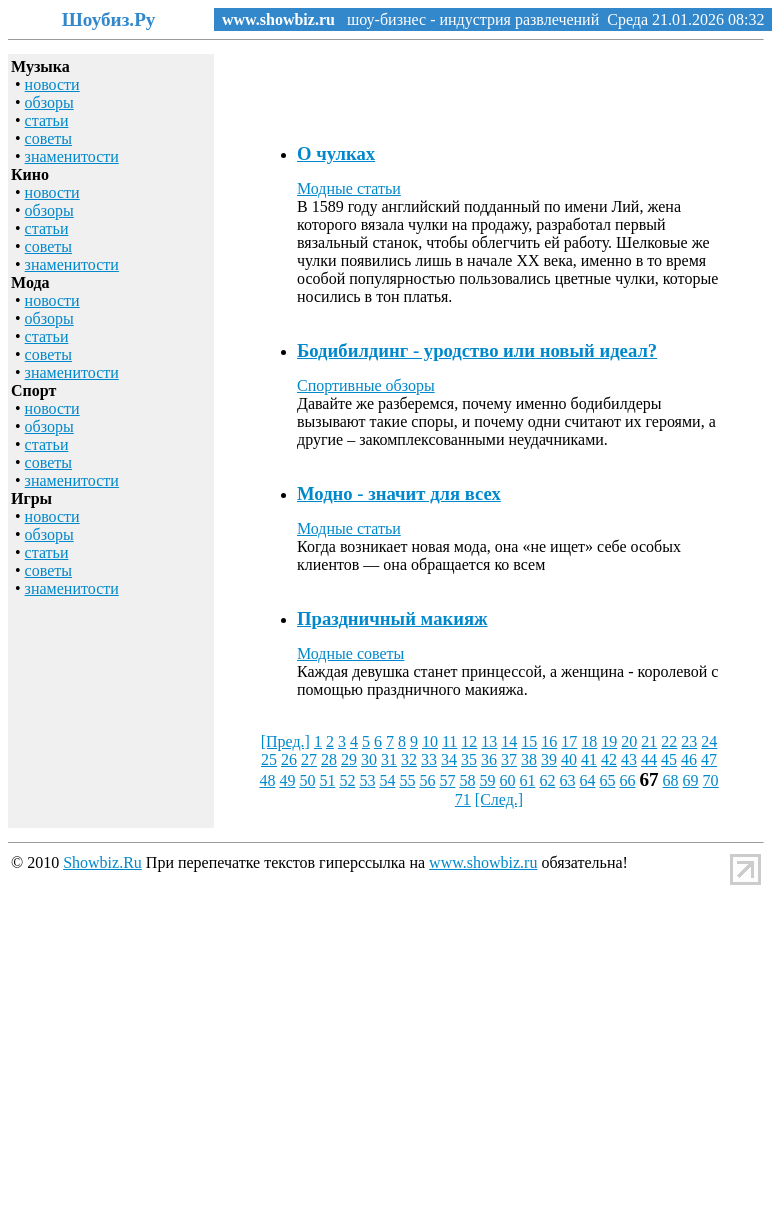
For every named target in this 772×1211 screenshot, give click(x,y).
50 (307, 780)
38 (529, 759)
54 (387, 780)
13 (489, 741)
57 (447, 780)
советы (48, 138)
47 (709, 759)
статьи (47, 120)
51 (327, 780)
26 (289, 759)
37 (509, 759)
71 (463, 799)
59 (487, 780)
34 (449, 759)
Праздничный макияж (392, 618)
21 (649, 741)
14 (509, 741)
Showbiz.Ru (102, 862)
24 (709, 741)
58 (467, 780)
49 (287, 780)
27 (309, 759)
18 (589, 741)
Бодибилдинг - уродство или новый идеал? (477, 350)
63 (567, 780)
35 (469, 759)
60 (507, 780)
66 (627, 780)
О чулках (336, 153)
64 (587, 780)
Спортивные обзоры (366, 385)
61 (527, 780)
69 (691, 780)
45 (669, 759)
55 (407, 780)
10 (430, 741)
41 (589, 759)
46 (689, 759)
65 (607, 780)
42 (609, 759)
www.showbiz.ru (278, 19)
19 (609, 741)
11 (449, 741)
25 (269, 759)
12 (469, 741)
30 (369, 759)
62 (547, 780)
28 (329, 759)
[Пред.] (285, 741)
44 (649, 759)
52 (347, 780)
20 (629, 741)
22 (669, 741)
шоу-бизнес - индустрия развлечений (467, 19)
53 (367, 780)
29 (349, 759)
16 (549, 741)
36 (489, 759)
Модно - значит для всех (399, 493)
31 (389, 759)
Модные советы (350, 653)
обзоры (49, 102)
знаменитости (72, 156)
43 (629, 759)
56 (427, 780)
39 (549, 759)
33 (429, 759)
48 (267, 780)
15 (529, 741)
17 (569, 741)
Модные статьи (349, 188)
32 (409, 759)
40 (569, 759)
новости (52, 84)
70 (711, 780)
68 (671, 780)
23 (689, 741)
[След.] (499, 799)
